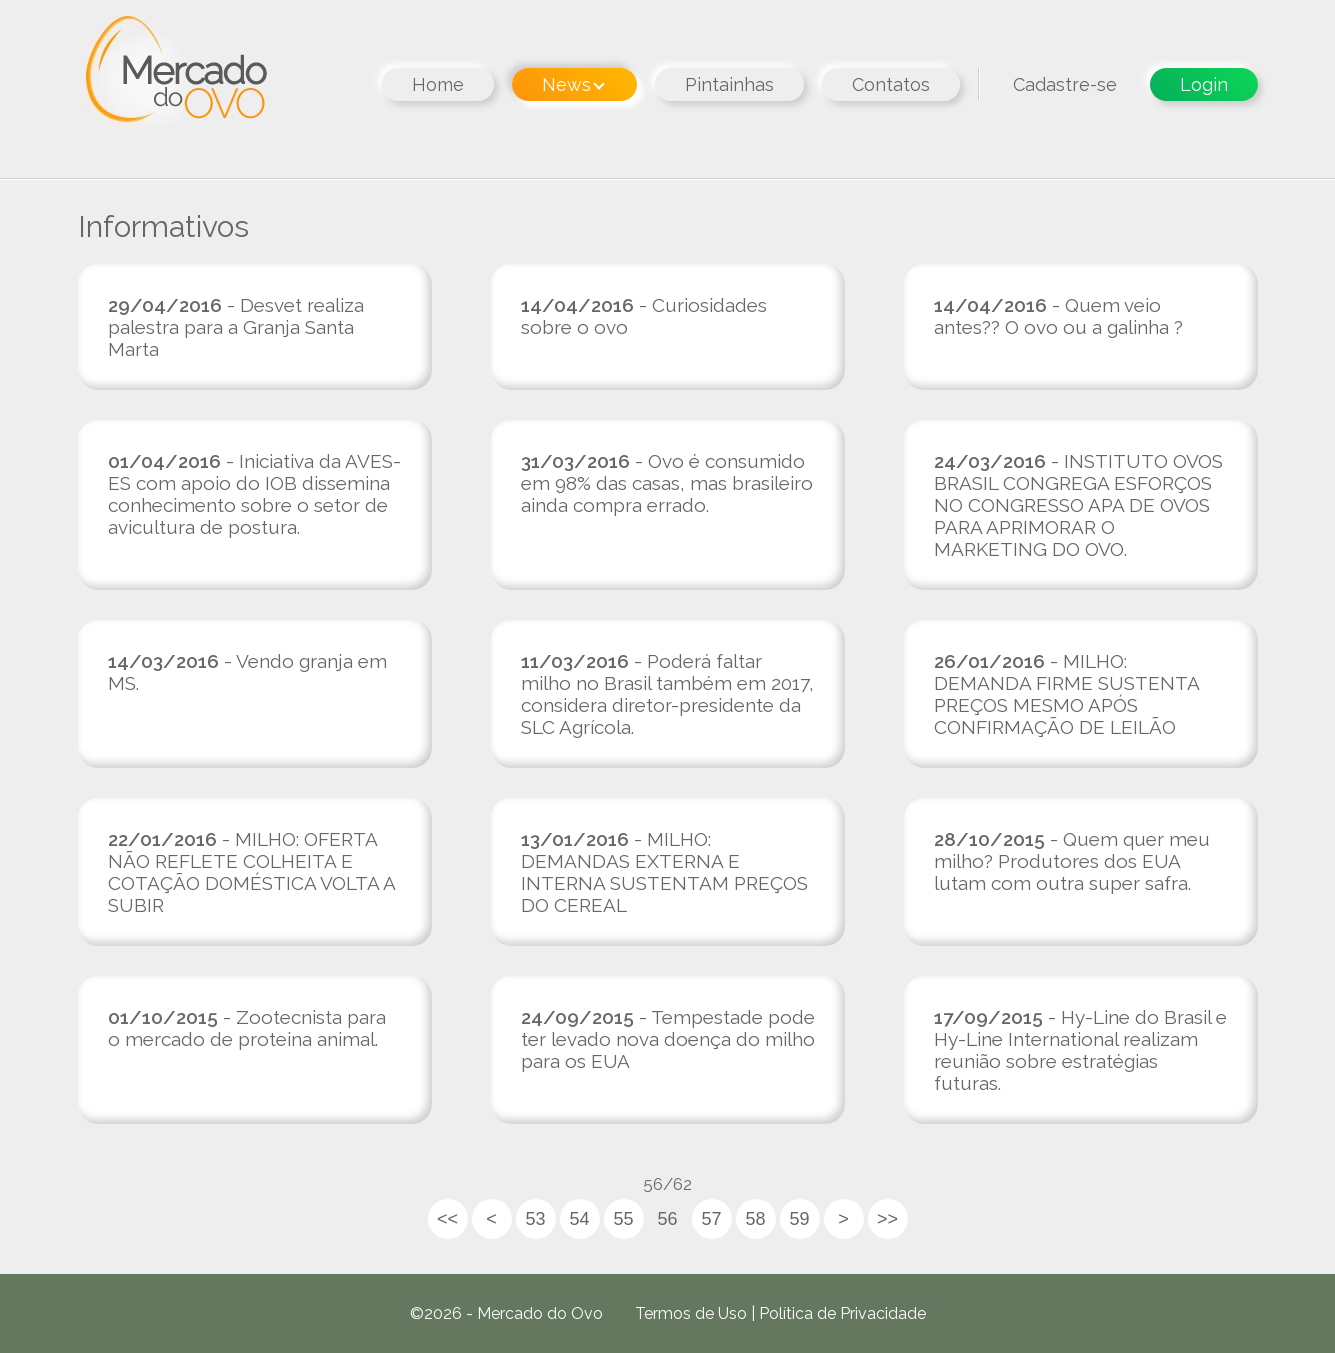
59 (799, 1219)
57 (711, 1219)
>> (887, 1219)
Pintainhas (729, 84)
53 (535, 1219)
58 (755, 1219)
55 (623, 1219)
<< (447, 1219)
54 (579, 1219)
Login (1204, 84)
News (573, 84)
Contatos (891, 84)
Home (438, 84)
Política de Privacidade (842, 1313)
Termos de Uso (691, 1313)
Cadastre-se (1065, 84)
